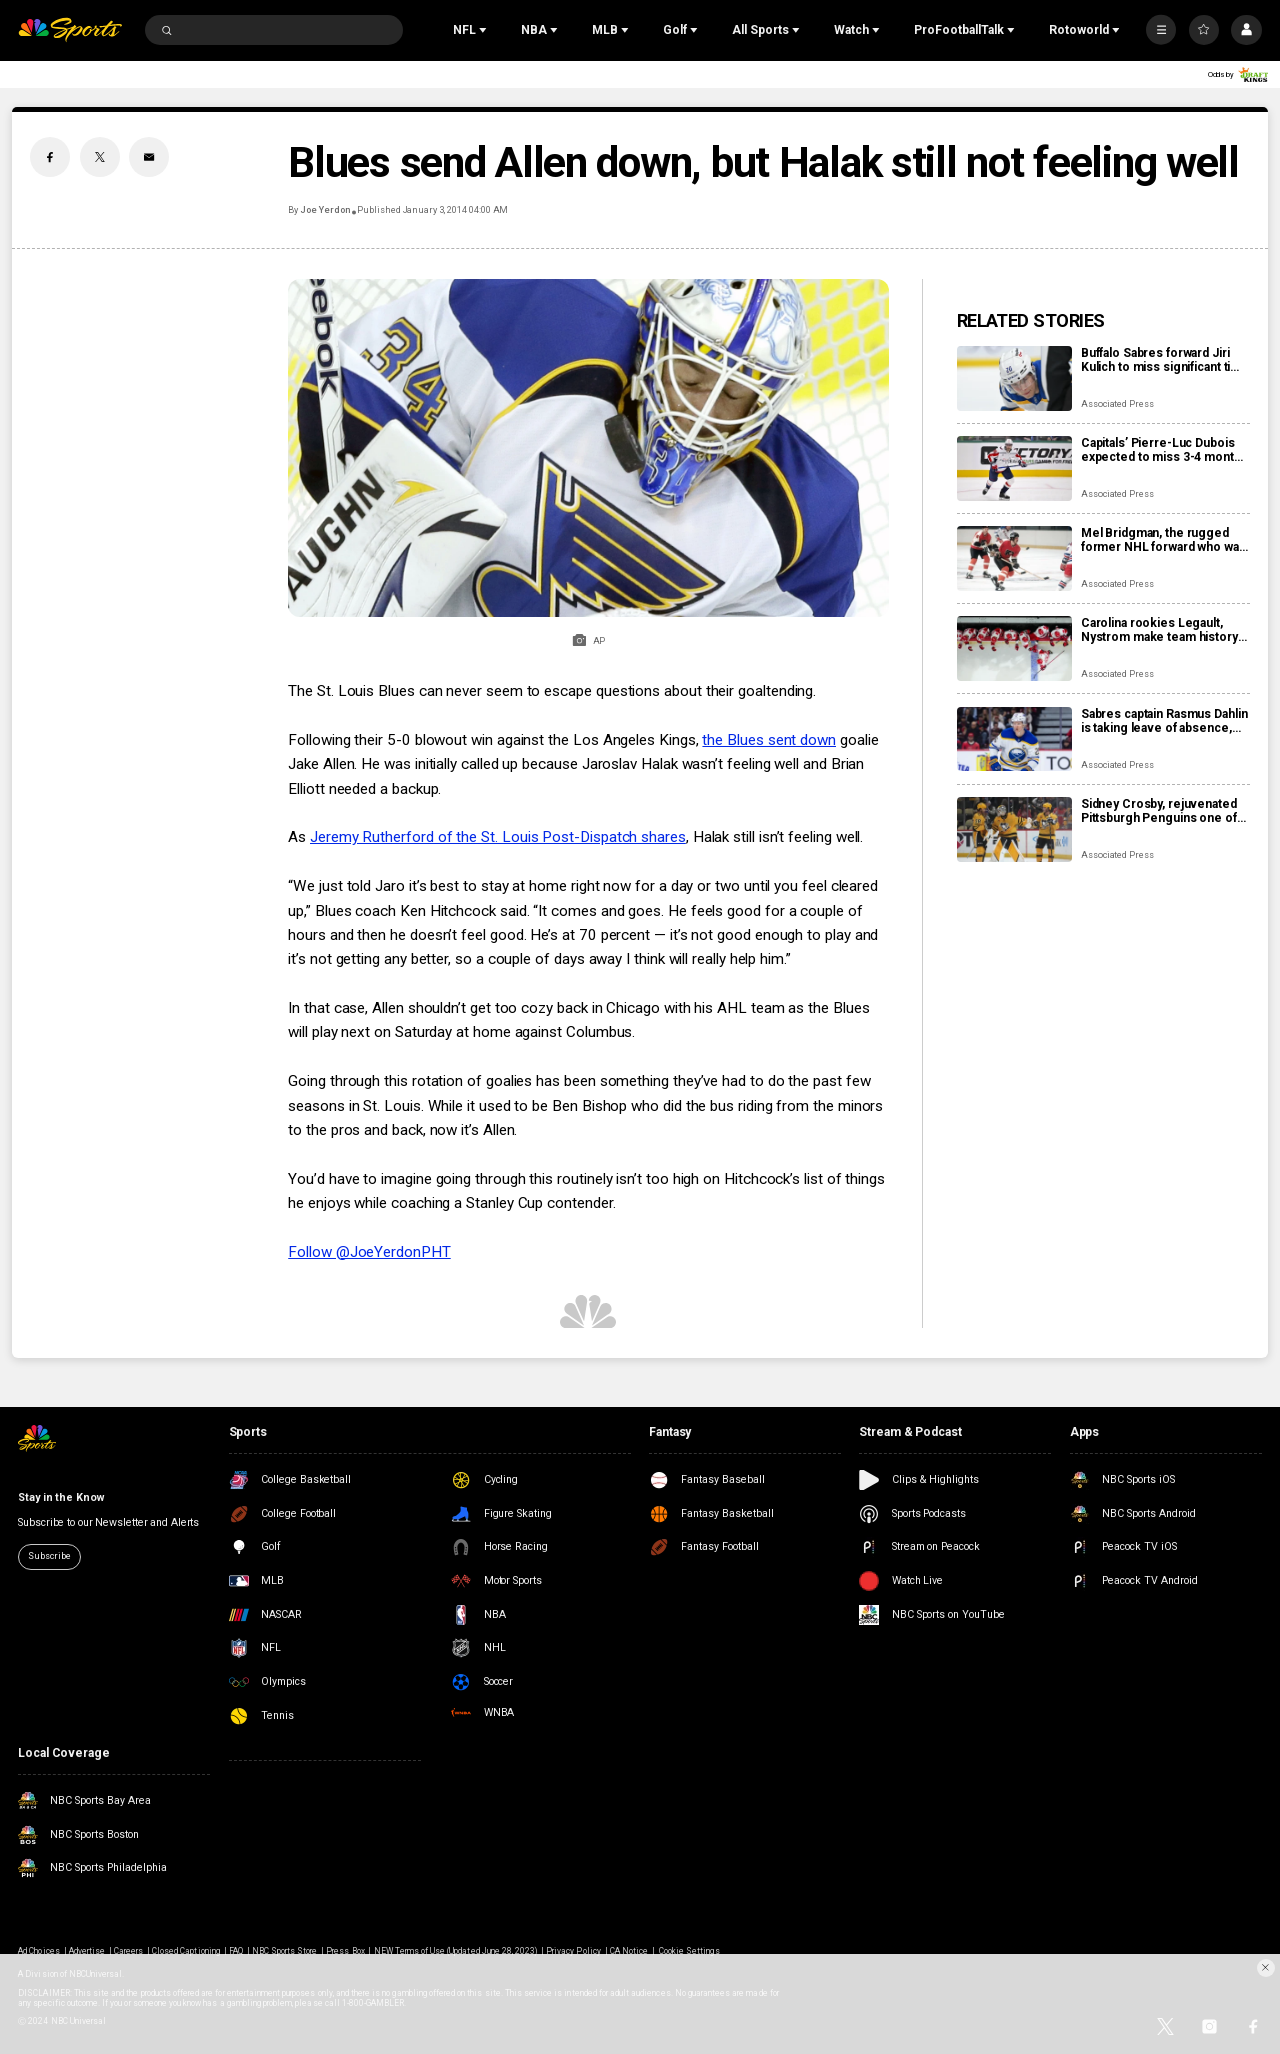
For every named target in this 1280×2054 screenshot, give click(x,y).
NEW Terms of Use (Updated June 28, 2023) (456, 1951)
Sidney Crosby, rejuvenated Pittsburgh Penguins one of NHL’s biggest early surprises (1165, 811)
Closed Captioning (186, 1951)
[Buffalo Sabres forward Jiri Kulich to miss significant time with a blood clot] (1014, 378)
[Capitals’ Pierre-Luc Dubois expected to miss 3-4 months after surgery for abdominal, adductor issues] (1014, 468)
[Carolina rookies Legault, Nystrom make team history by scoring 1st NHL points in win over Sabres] (1014, 648)
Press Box (345, 1951)
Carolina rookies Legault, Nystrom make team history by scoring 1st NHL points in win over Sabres (1160, 630)
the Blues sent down (769, 740)
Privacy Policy (573, 1951)
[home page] (70, 30)
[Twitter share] (100, 157)
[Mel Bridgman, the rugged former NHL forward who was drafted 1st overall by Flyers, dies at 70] (1014, 558)
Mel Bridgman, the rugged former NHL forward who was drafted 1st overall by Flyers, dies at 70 (1163, 540)
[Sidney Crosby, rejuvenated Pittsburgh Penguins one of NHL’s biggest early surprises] (1014, 829)
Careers (128, 1951)
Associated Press (1117, 404)
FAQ (236, 1951)
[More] (1161, 30)
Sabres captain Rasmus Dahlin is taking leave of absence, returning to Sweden (1164, 721)
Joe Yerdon (325, 210)
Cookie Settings (689, 1951)
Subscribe (49, 1556)
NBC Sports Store (285, 1951)
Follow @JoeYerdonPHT (369, 1252)
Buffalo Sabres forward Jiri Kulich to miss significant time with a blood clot (1165, 360)
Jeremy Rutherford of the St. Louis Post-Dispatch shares (498, 837)
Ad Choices (38, 1951)
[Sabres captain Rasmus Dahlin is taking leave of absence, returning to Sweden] (1014, 739)
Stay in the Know (60, 1497)
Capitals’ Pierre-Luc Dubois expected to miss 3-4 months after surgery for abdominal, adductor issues (1164, 450)
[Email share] (149, 157)
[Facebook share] (50, 157)
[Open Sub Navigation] (485, 30)
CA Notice (629, 1951)
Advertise (87, 1951)
